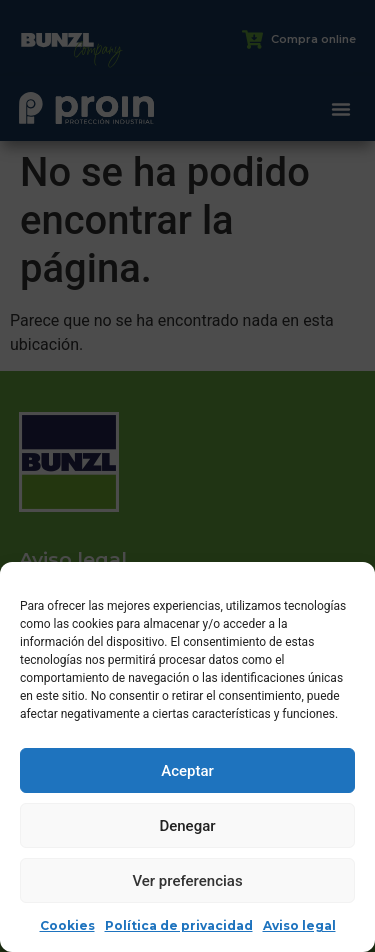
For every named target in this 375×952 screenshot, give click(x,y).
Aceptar (187, 771)
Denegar (187, 826)
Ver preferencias (187, 881)
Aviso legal (299, 925)
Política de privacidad (179, 925)
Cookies (67, 925)
